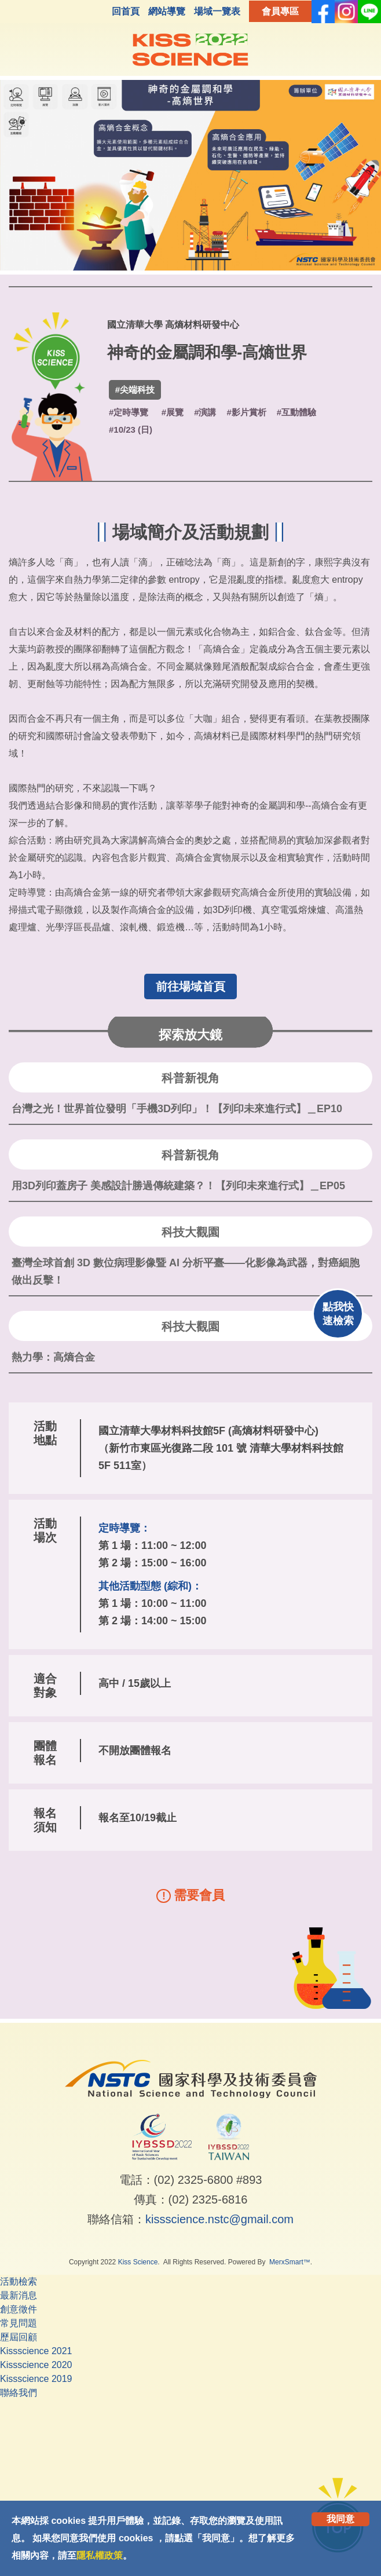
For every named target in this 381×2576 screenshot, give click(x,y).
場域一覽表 (217, 11)
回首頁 (126, 11)
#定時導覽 (128, 412)
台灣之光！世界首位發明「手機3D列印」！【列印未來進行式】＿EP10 (177, 1109)
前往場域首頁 (190, 986)
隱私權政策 (99, 2555)
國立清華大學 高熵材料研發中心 (173, 325)
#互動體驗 (296, 412)
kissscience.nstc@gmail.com (219, 2219)
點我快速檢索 (338, 1314)
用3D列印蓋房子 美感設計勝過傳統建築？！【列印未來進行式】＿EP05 (178, 1186)
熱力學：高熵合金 (53, 1357)
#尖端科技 (135, 389)
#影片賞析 (246, 412)
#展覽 (173, 412)
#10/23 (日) (130, 429)
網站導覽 (166, 11)
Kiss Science (138, 2262)
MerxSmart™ (289, 2262)
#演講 (205, 412)
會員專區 (280, 11)
